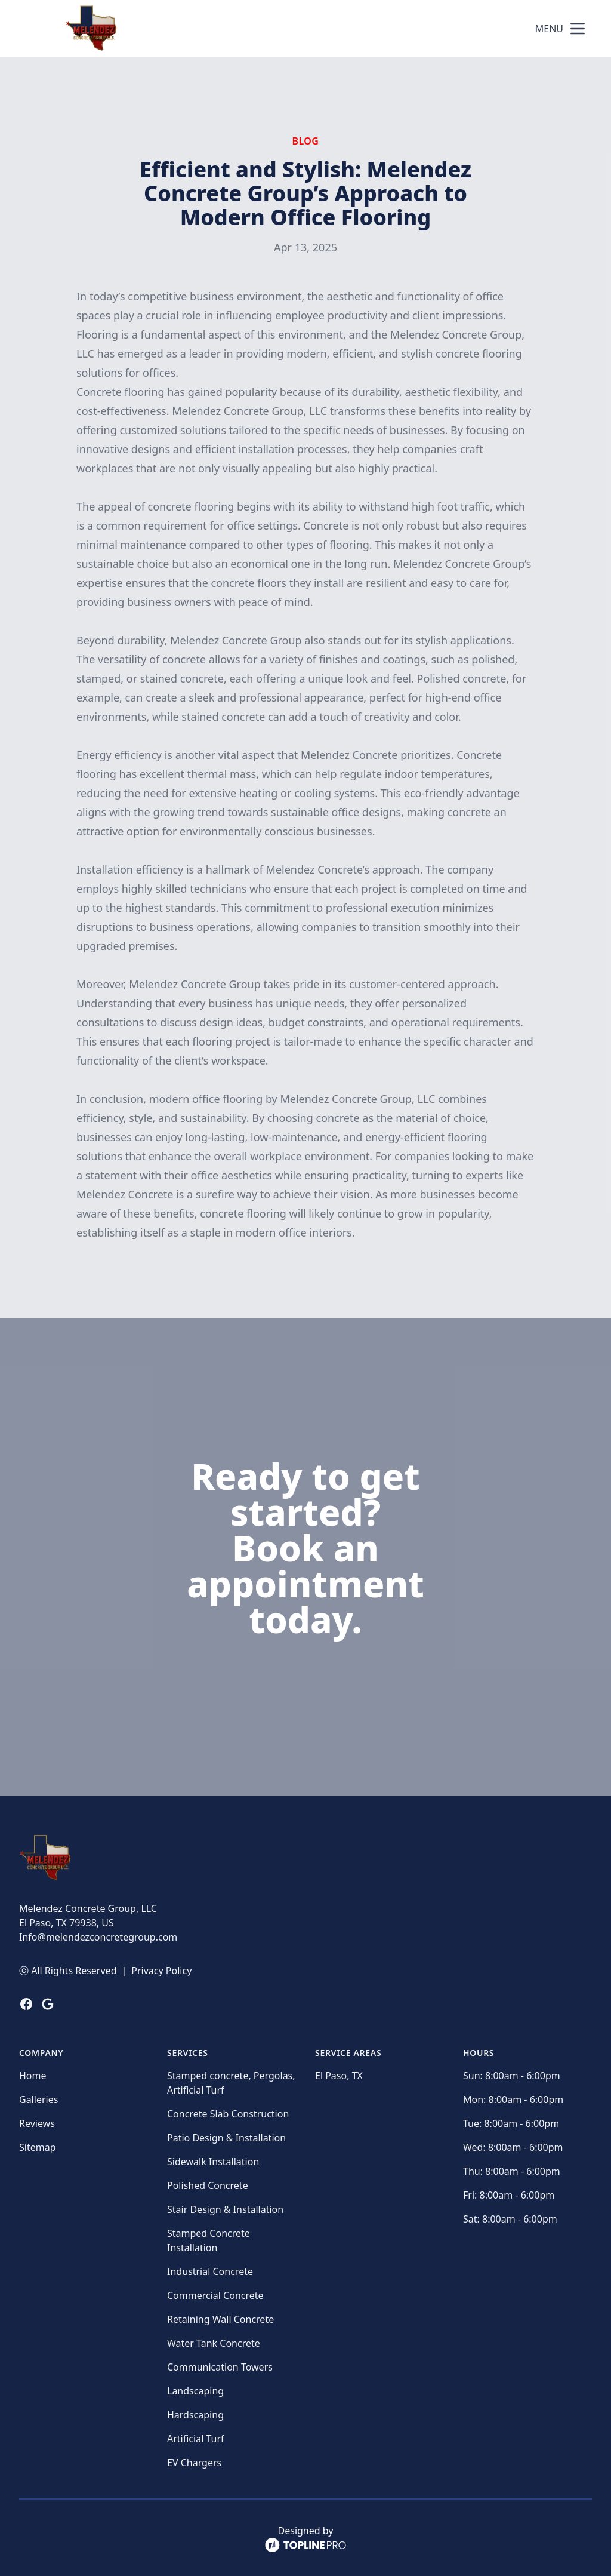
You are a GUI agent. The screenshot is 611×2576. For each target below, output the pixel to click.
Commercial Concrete (215, 2295)
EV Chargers (194, 2462)
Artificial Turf (195, 2438)
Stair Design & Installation (225, 2209)
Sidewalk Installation (213, 2161)
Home (33, 2075)
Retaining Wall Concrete (220, 2319)
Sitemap (37, 2147)
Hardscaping (195, 2414)
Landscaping (195, 2390)
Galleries (38, 2099)
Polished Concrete (207, 2185)
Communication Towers (220, 2367)
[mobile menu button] (577, 28)
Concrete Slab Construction (228, 2113)
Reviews (37, 2123)
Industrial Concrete (210, 2271)
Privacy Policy (161, 1970)
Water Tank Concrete (213, 2343)
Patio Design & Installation (226, 2137)
